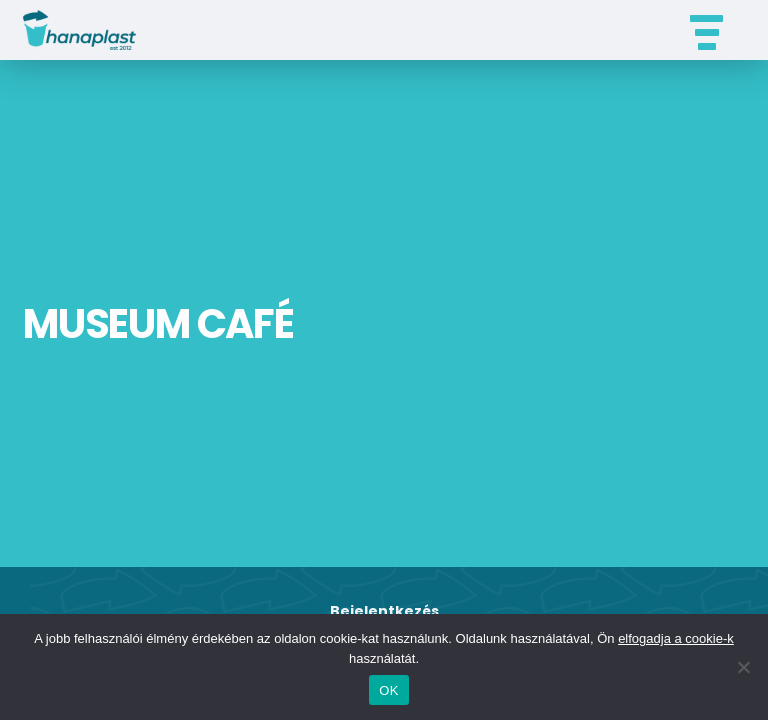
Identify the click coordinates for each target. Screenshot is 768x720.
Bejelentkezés (384, 611)
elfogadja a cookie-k (676, 638)
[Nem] (743, 667)
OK (388, 690)
